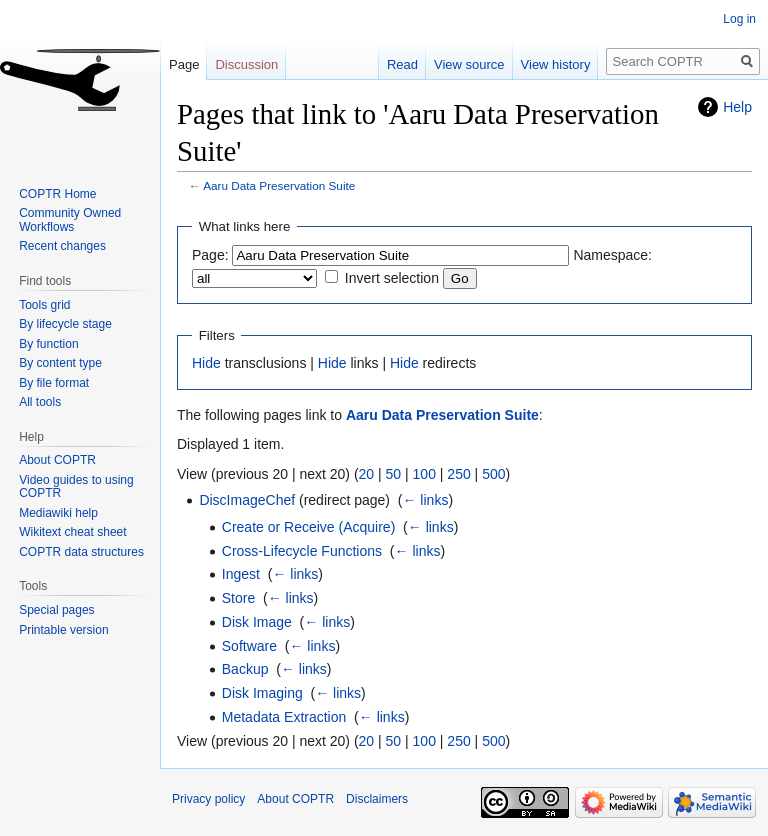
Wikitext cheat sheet (72, 532)
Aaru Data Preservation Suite (279, 185)
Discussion (246, 64)
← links (425, 500)
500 (493, 474)
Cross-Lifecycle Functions (302, 551)
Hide (206, 363)
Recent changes (62, 246)
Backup (245, 669)
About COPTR (57, 460)
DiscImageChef (247, 500)
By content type (60, 363)
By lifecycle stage (65, 324)
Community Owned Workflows (70, 220)
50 (394, 474)
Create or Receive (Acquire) (309, 527)
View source (469, 64)
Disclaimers (377, 799)
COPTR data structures (81, 552)
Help (737, 107)
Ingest (241, 574)
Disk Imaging (262, 693)
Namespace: (612, 255)
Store (238, 598)
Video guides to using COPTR (76, 487)
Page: (210, 255)
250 (458, 474)
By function (48, 344)
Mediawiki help (58, 513)
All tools (40, 402)
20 (367, 474)
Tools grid (44, 305)
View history (556, 64)
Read (402, 64)
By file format (54, 383)
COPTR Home (57, 194)
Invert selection (392, 278)
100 (424, 474)
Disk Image (257, 622)
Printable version (63, 630)
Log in (739, 19)
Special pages (56, 610)
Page (184, 64)
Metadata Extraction (284, 717)
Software (249, 646)
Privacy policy (208, 799)
